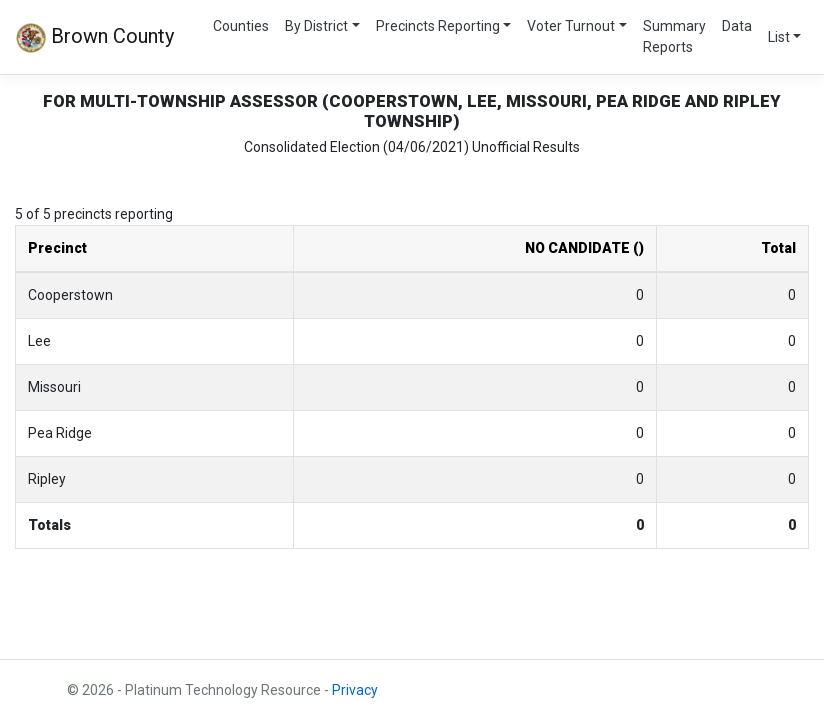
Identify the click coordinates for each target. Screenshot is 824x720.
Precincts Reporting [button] (438, 26)
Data (737, 26)
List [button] (779, 37)
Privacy (355, 690)
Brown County (95, 38)
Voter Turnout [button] (571, 26)
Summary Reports (674, 36)
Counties (241, 26)
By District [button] (316, 26)
